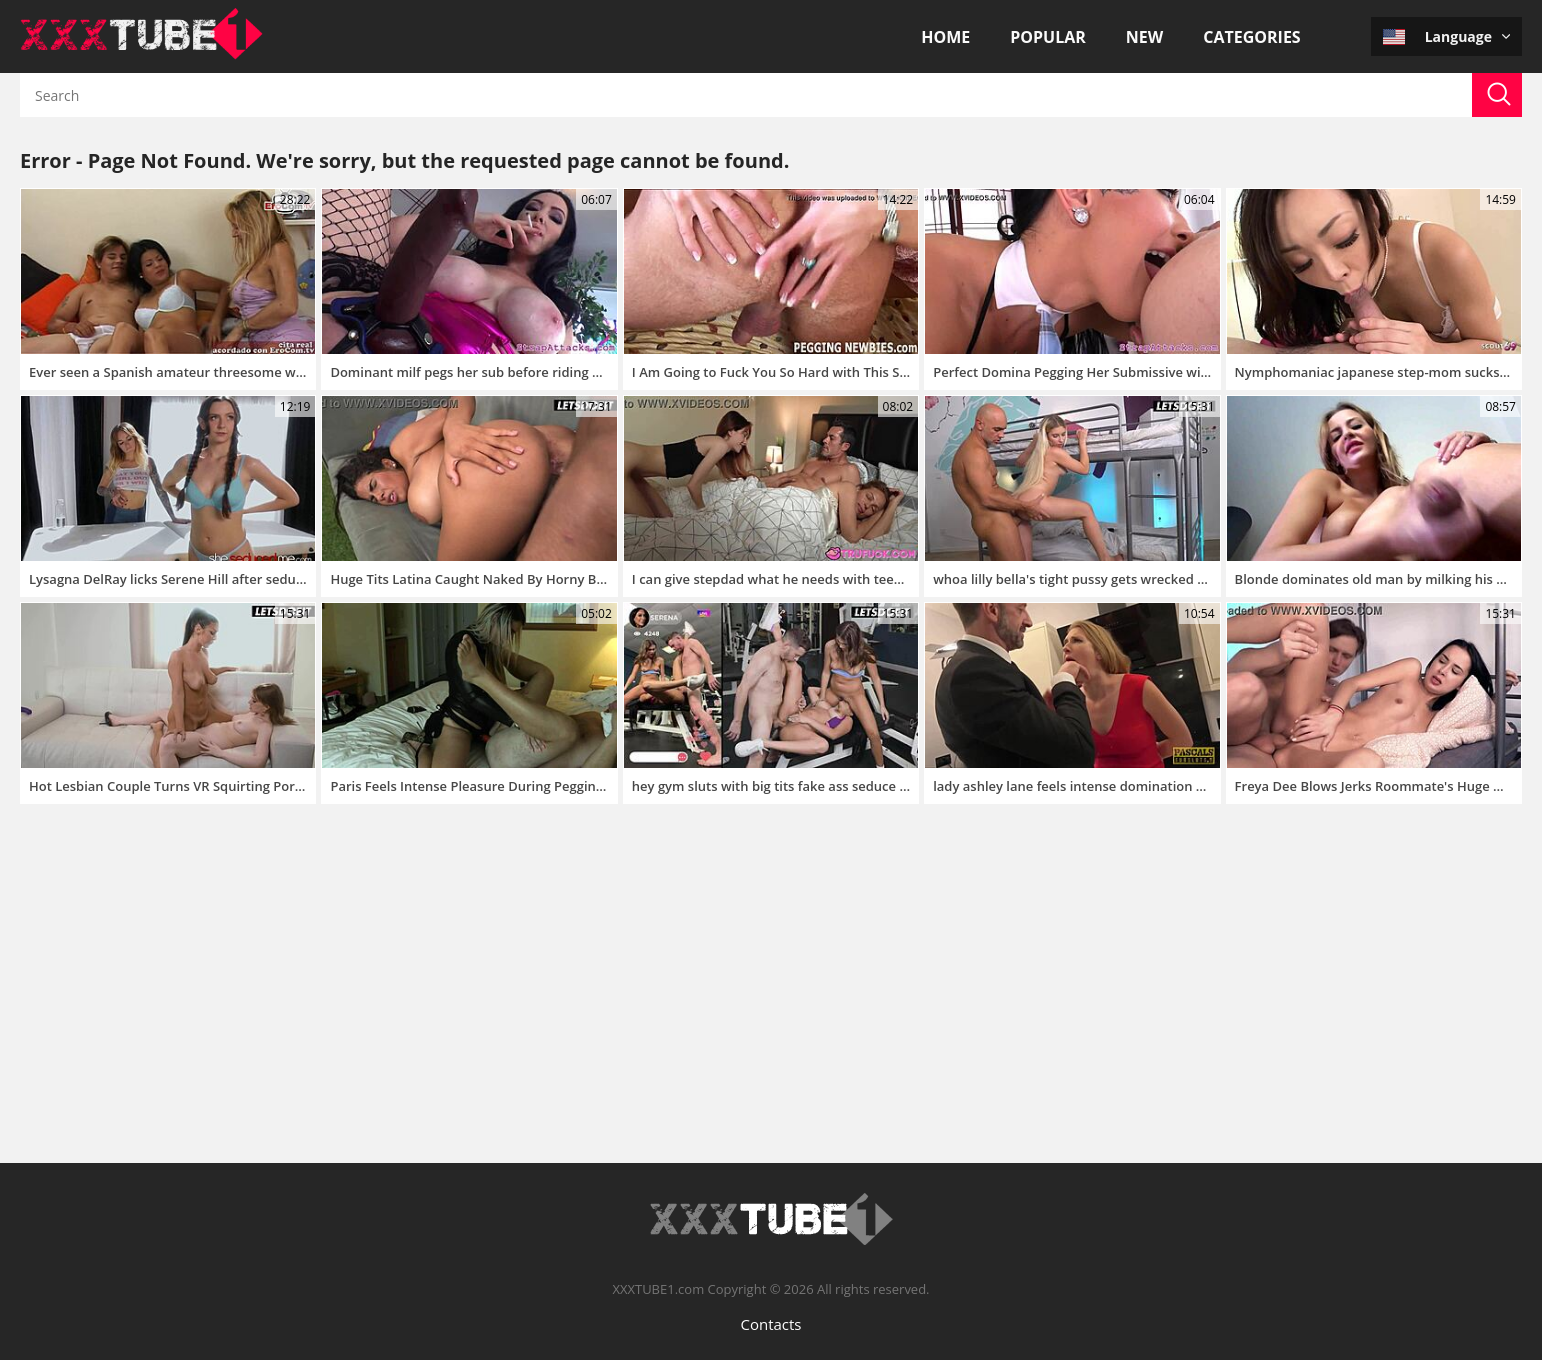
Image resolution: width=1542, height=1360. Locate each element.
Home (945, 37)
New (1144, 37)
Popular (1048, 37)
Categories (1251, 37)
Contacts (770, 1324)
